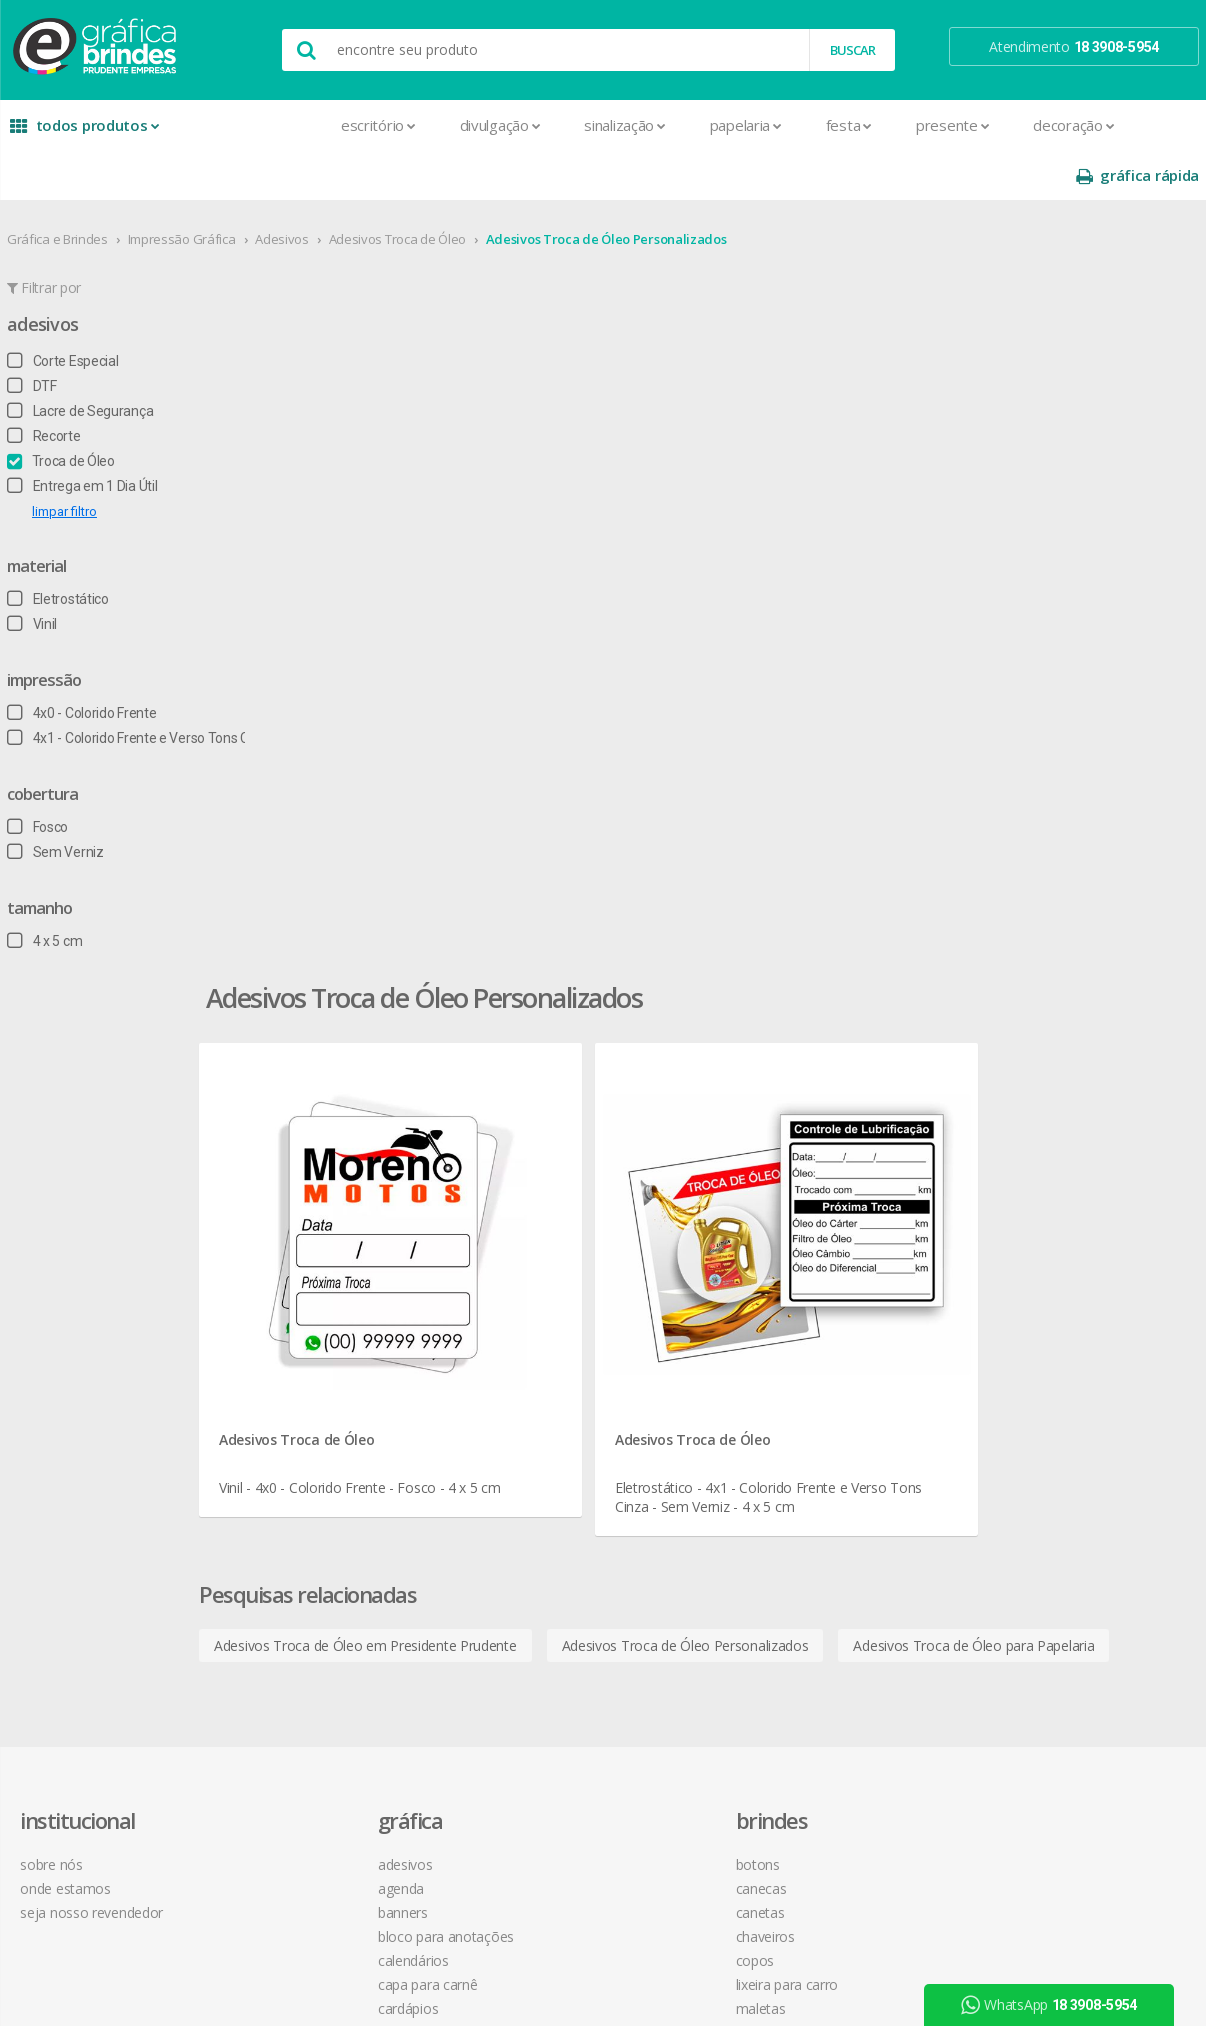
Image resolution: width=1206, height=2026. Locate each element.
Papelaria (600, 125)
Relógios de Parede (562, 1393)
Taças (521, 1441)
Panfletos (293, 1537)
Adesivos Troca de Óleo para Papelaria (438, 845)
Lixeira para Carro (555, 1273)
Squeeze (530, 1417)
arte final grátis (1030, 1313)
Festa (703, 125)
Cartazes (290, 1345)
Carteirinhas (299, 1369)
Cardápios (294, 1297)
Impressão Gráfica (178, 189)
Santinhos (294, 1729)
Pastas (284, 1585)
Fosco (33, 777)
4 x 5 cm (40, 891)
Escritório (232, 125)
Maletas (529, 1297)
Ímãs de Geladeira (318, 1489)
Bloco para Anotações (332, 1225)
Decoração (927, 125)
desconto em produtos (1055, 1337)
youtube (1022, 1203)
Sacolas (287, 1705)
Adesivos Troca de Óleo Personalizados (602, 189)
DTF (28, 336)
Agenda (287, 1177)
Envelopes (295, 1417)
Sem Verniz (51, 802)
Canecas (529, 1177)
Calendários (299, 1249)
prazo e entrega (793, 1201)
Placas (283, 1609)
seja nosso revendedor (95, 1201)
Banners (289, 1201)
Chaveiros (533, 1225)
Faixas (282, 1441)
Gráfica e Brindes (53, 189)
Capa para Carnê (314, 1273)
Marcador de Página (326, 1513)
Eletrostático (54, 549)
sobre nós (55, 1153)
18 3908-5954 (798, 1358)
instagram (1026, 1178)
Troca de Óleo (57, 411)
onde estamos (69, 1177)
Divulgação (354, 125)
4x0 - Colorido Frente (77, 663)
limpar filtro (60, 461)
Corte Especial (59, 311)
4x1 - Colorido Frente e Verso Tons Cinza (137, 688)
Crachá (284, 1393)
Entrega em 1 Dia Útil (78, 436)
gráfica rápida (1141, 125)
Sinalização (478, 125)
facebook (1024, 1153)
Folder (282, 1465)
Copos (523, 1249)
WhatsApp (1057, 2005)
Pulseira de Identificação (338, 1633)
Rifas (277, 1681)
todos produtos (75, 132)
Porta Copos (542, 1345)
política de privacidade (812, 1225)
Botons (526, 1153)
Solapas (288, 1753)
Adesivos (278, 189)
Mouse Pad (539, 1321)
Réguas (525, 1369)
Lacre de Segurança (76, 361)
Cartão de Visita (311, 1321)
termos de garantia (803, 1177)
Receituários (300, 1657)
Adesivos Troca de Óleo (393, 189)
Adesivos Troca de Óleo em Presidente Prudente (469, 797)
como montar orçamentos (827, 1249)
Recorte (40, 386)
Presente (806, 125)
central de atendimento (816, 1153)
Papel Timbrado (311, 1561)
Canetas (528, 1201)
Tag (274, 1777)
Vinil (28, 574)
